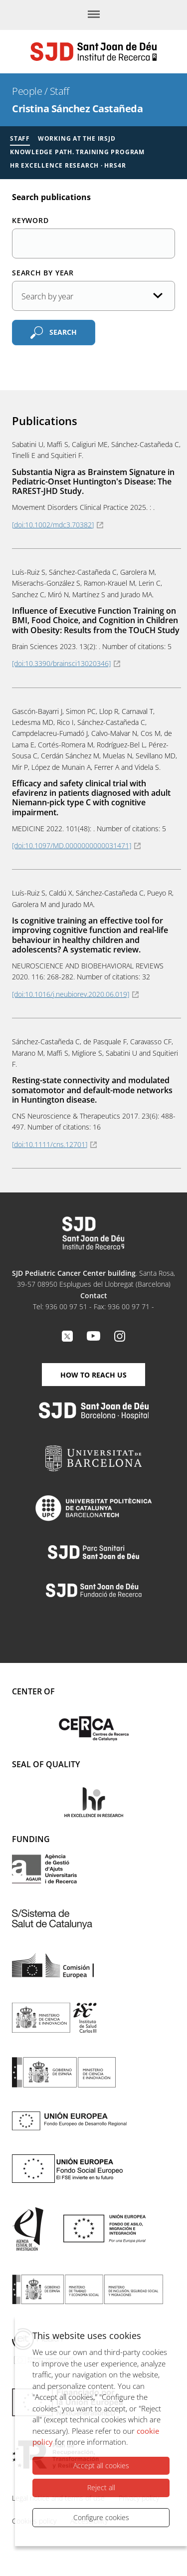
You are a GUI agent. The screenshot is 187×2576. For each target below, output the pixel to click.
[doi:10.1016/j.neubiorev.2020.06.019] (70, 994)
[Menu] (94, 15)
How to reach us (93, 1375)
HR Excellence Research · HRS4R (68, 165)
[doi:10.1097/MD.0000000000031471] (71, 845)
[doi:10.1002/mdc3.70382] (53, 524)
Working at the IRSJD (77, 138)
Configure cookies (101, 2517)
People (27, 91)
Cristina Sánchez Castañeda (77, 108)
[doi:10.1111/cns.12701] (49, 1144)
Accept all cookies (101, 2465)
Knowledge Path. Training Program (77, 152)
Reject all (101, 2487)
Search (63, 331)
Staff (59, 91)
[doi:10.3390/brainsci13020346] (61, 663)
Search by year (43, 272)
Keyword (30, 220)
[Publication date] (93, 296)
